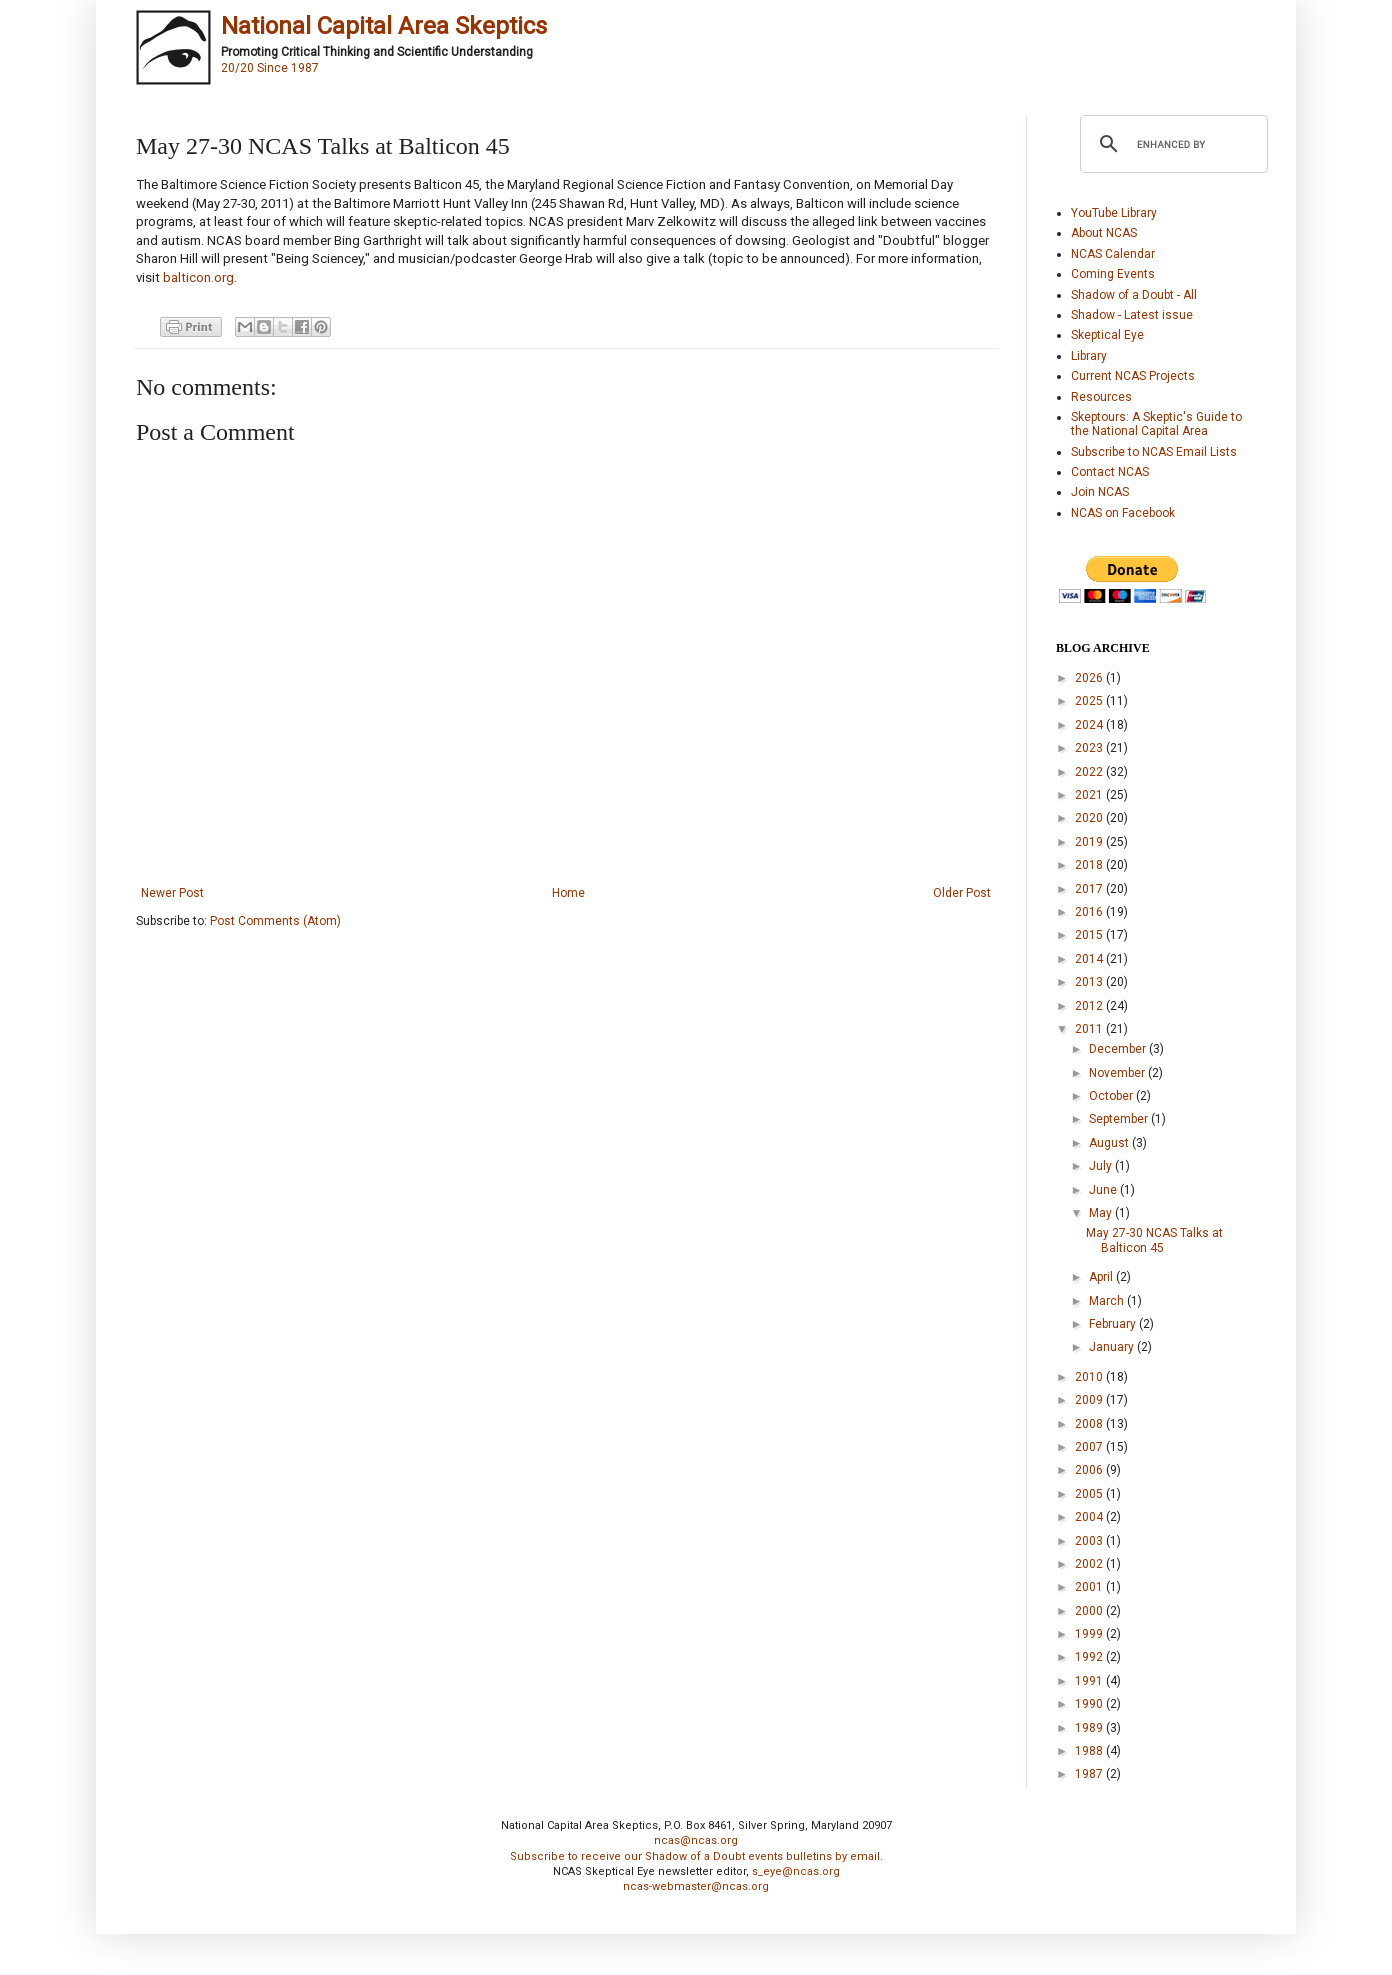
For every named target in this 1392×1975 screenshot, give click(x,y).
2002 (1090, 1564)
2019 (1090, 842)
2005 (1090, 1494)
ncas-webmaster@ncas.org (696, 1886)
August (1110, 1143)
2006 (1090, 1470)
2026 (1090, 678)
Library (1089, 356)
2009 (1090, 1400)
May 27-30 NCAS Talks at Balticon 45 (1154, 1240)
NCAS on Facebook (1123, 513)
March (1108, 1301)
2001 (1090, 1587)
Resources (1101, 397)
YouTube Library (1114, 213)
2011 (1090, 1029)
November (1118, 1073)
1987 (1090, 1774)
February (1114, 1324)
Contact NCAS (1110, 472)
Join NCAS (1100, 492)
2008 (1090, 1424)
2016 (1090, 912)
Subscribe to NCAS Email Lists (1154, 452)
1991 (1090, 1681)
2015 (1090, 935)
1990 (1090, 1704)
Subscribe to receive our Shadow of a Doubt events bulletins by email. (696, 1856)
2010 (1090, 1377)
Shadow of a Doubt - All (1134, 295)
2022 (1090, 772)
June (1104, 1190)
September (1120, 1119)
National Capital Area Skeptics (384, 26)
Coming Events (1113, 274)
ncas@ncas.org (696, 1840)
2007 (1090, 1447)
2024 (1090, 725)
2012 (1090, 1006)
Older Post (962, 893)
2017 (1090, 889)
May (1102, 1213)
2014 (1090, 959)
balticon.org (198, 277)
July (1102, 1166)
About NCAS (1104, 233)
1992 (1090, 1657)
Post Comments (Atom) (275, 921)
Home (568, 893)
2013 (1090, 982)
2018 (1090, 865)
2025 (1090, 701)
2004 (1090, 1517)
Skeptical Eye (1107, 335)
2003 (1090, 1541)
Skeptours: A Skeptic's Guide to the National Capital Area (1156, 424)
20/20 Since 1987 (270, 68)
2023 (1090, 748)
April (1102, 1277)
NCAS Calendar (1113, 254)
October (1112, 1096)
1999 (1090, 1634)
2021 (1090, 795)
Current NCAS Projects (1133, 376)
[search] (1171, 144)
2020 (1090, 818)
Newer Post (172, 893)
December (1119, 1049)
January (1113, 1347)
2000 (1090, 1611)
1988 (1090, 1751)
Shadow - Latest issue (1132, 315)
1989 (1090, 1728)
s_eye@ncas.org (796, 1871)
